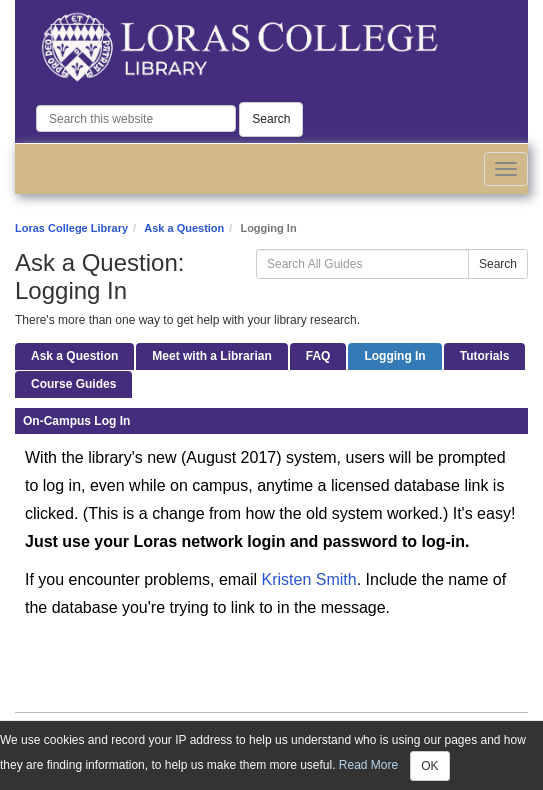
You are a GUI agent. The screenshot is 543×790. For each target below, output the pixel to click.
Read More (368, 765)
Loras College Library (71, 228)
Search (271, 119)
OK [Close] (429, 766)
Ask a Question (184, 228)
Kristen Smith (309, 579)
